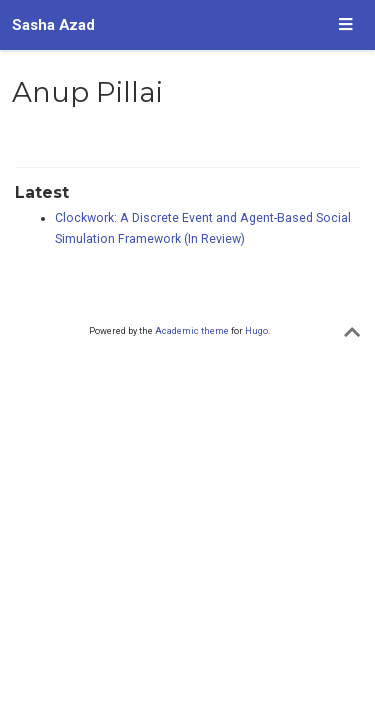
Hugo (256, 330)
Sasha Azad (53, 25)
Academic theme (192, 330)
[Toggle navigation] (345, 25)
